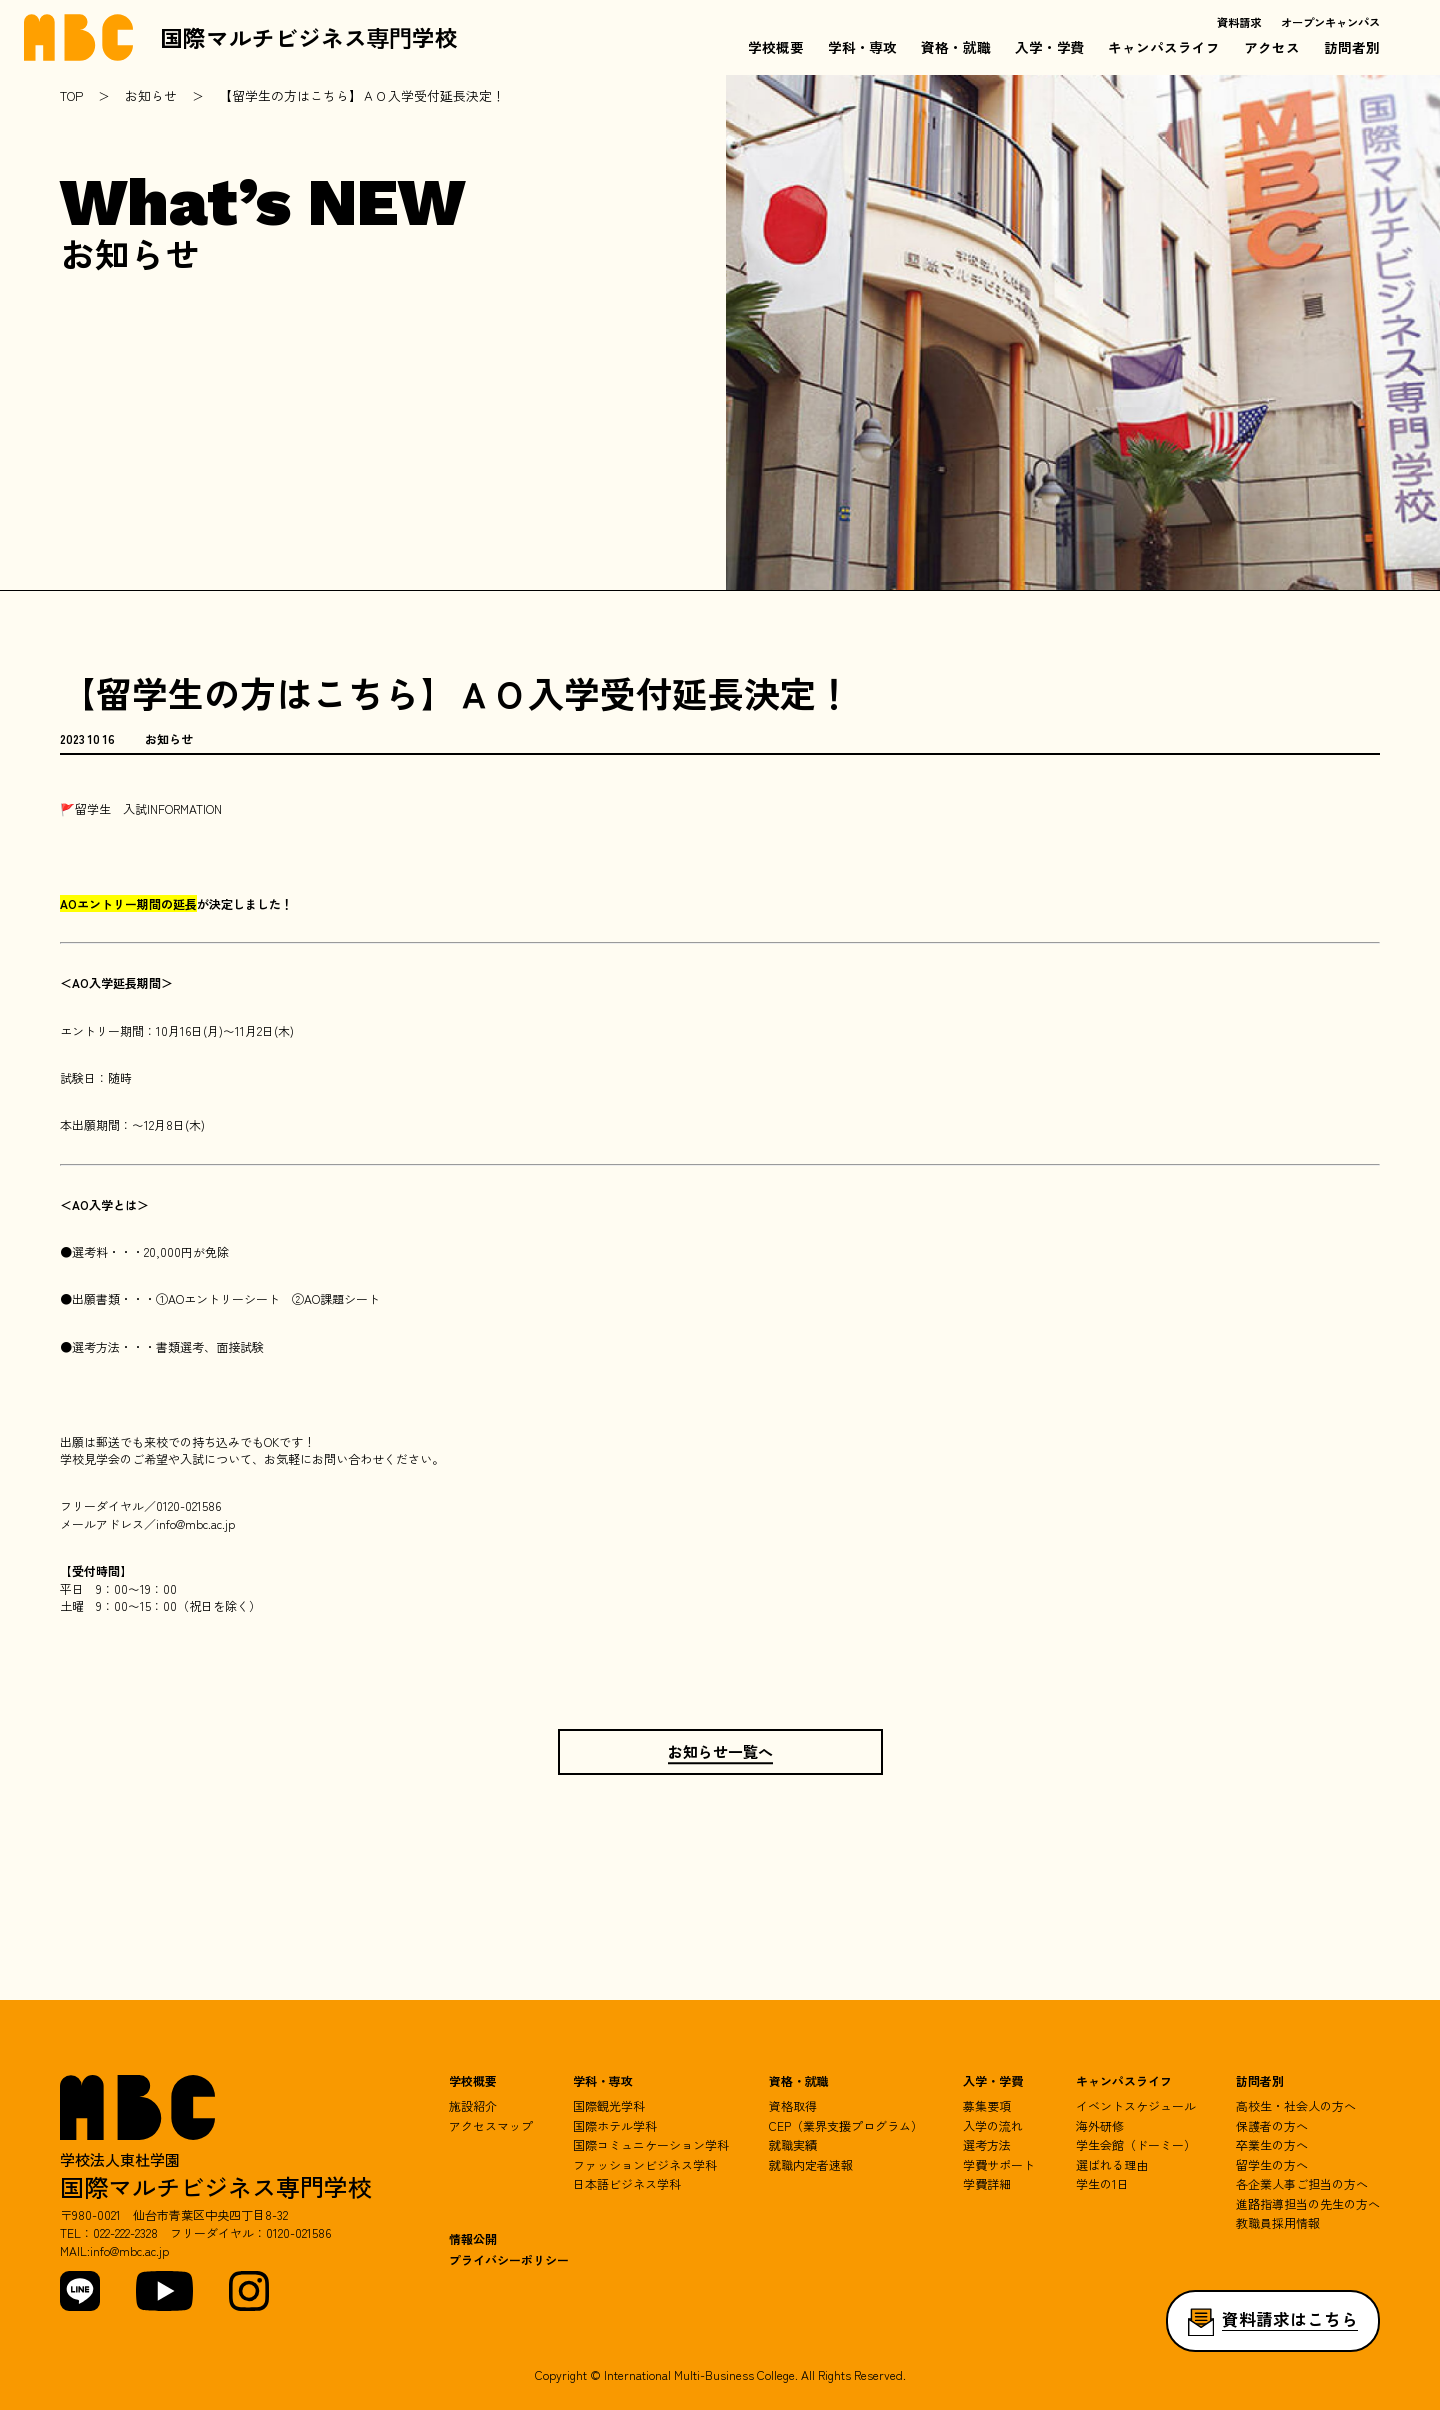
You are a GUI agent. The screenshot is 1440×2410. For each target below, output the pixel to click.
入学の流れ (993, 2125)
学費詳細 (987, 2183)
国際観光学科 (609, 2105)
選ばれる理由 (1112, 2164)
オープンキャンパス (1330, 22)
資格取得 (793, 2105)
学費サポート (999, 2164)
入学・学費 (1050, 47)
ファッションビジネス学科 (645, 2164)
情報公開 (473, 2239)
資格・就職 (956, 47)
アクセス (1272, 47)
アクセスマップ (491, 2125)
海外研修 (1100, 2125)
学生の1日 (1102, 2183)
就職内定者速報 (811, 2164)
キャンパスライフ (1164, 47)
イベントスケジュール (1136, 2105)
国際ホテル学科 (615, 2125)
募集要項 (987, 2105)
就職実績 (793, 2144)
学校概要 (776, 47)
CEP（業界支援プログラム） (846, 2125)
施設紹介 (473, 2105)
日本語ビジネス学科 (627, 2183)
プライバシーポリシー (509, 2260)
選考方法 (987, 2144)
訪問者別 (1352, 47)
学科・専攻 (863, 47)
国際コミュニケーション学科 (651, 2144)
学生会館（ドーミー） (1136, 2144)
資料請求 (1239, 22)
